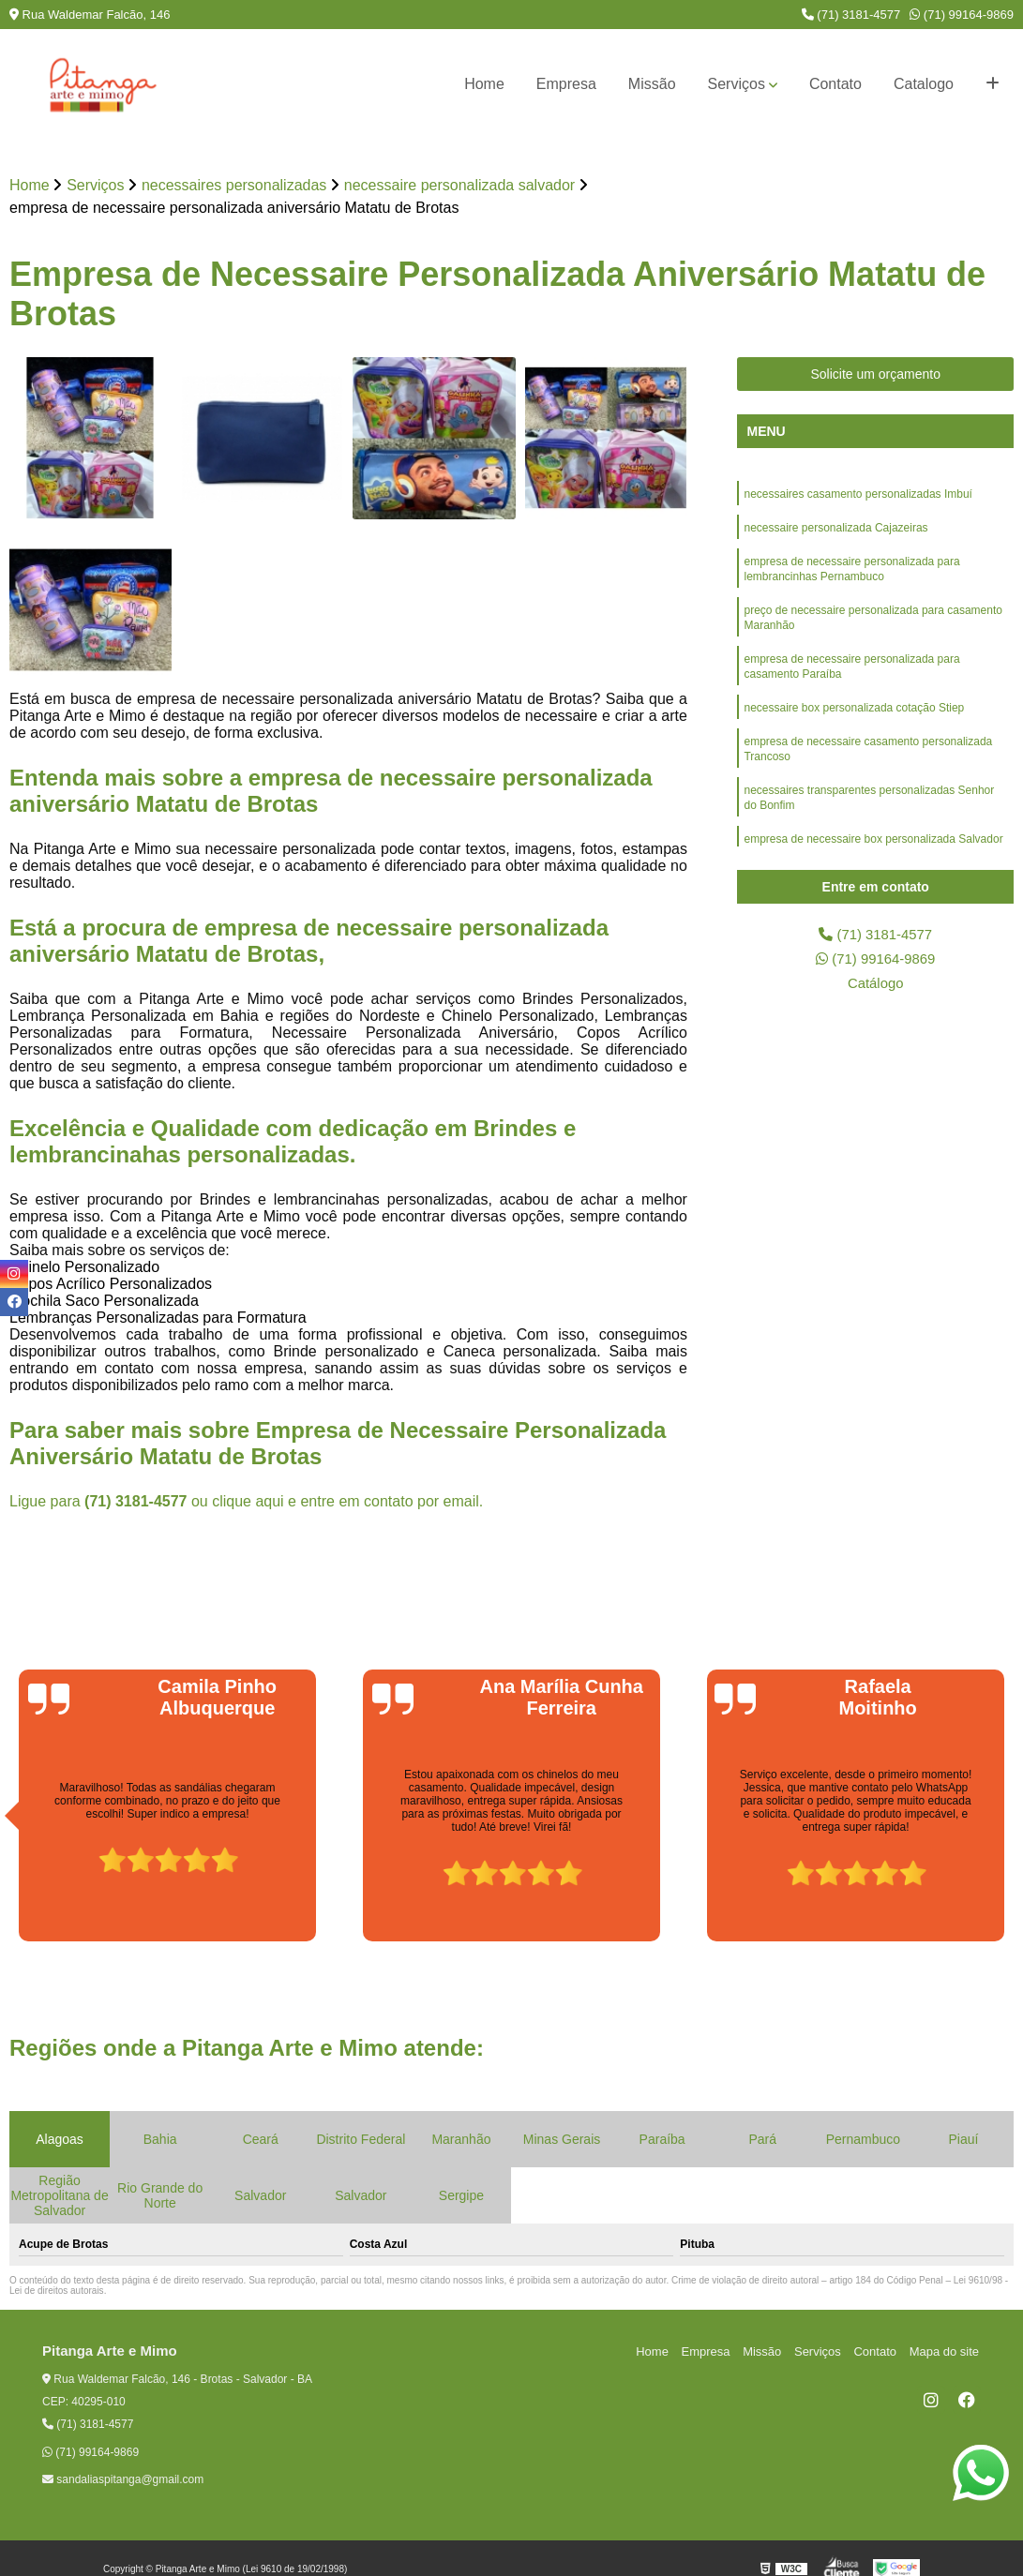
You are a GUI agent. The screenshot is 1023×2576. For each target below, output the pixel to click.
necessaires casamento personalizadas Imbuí (857, 495)
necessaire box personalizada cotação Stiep (854, 724)
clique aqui (248, 1502)
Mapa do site (945, 2352)
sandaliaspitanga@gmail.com (122, 2480)
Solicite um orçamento (875, 374)
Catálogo (876, 988)
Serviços (736, 84)
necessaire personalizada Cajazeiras (835, 531)
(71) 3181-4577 (851, 14)
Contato (835, 84)
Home (484, 84)
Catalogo (924, 84)
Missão (652, 84)
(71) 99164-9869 (962, 14)
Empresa (566, 84)
